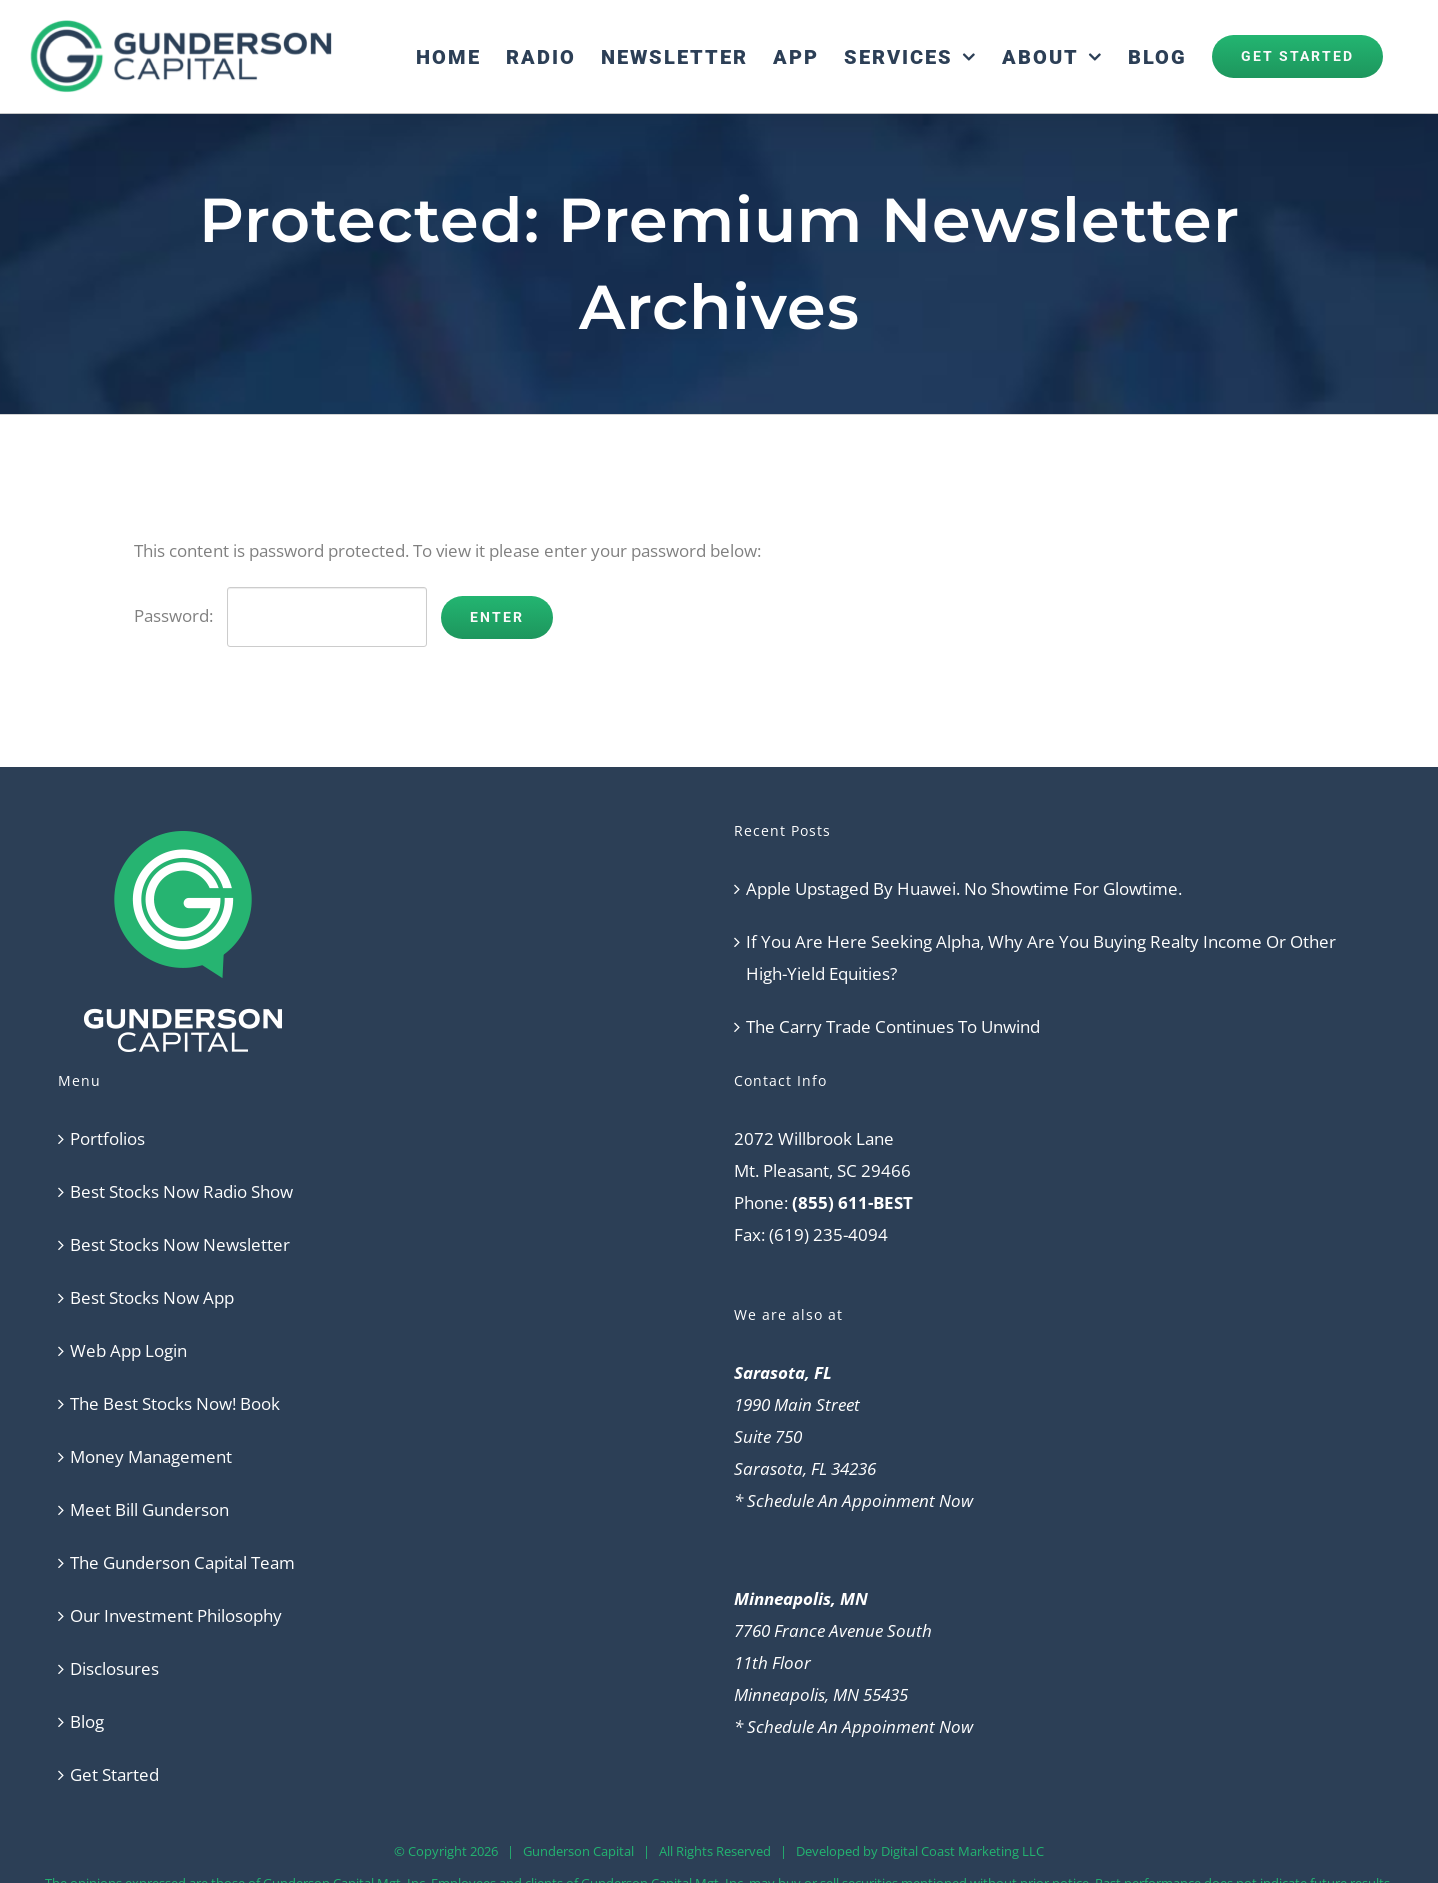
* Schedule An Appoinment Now (853, 1500)
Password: (280, 615)
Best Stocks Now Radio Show (181, 1191)
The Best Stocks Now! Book (175, 1403)
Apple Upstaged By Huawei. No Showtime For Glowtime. (964, 888)
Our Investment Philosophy (176, 1615)
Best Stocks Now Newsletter (180, 1244)
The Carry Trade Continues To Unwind (893, 1026)
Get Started (114, 1774)
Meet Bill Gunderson (149, 1509)
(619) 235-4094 (828, 1234)
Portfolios (107, 1138)
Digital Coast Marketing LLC (962, 1851)
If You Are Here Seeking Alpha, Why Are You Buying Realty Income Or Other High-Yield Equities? (1041, 957)
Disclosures (114, 1668)
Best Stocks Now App (152, 1297)
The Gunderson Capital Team (182, 1562)
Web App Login (128, 1350)
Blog (87, 1721)
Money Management (151, 1456)
